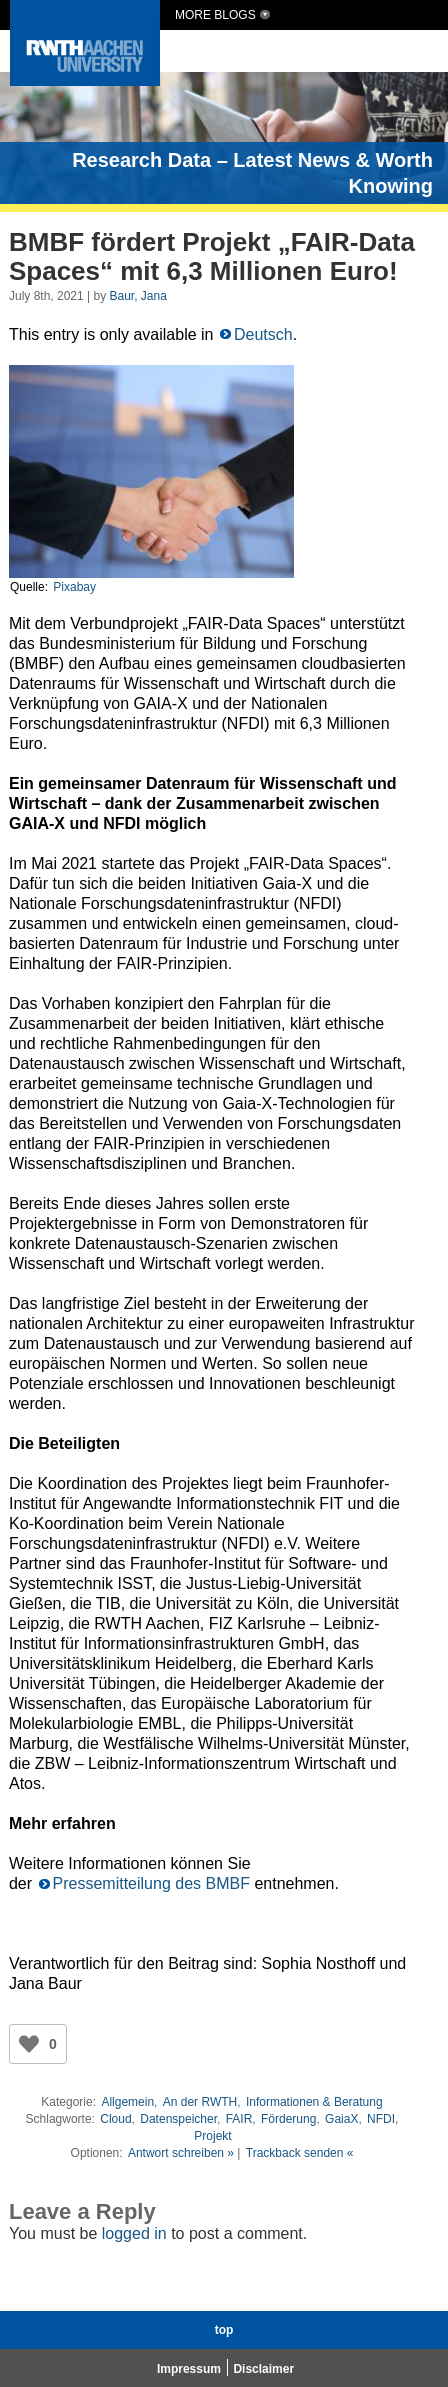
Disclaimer (263, 2369)
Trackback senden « (300, 2153)
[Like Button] (29, 2044)
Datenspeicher (178, 2119)
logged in (134, 2233)
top (224, 2330)
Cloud (115, 2119)
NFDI (381, 2119)
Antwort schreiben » (181, 2153)
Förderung (288, 2119)
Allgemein (127, 2102)
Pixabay (74, 587)
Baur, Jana (137, 296)
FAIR (239, 2119)
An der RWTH (200, 2102)
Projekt (212, 2136)
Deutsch (263, 334)
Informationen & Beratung (314, 2102)
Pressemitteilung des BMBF (151, 1883)
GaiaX (341, 2119)
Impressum (189, 2369)
